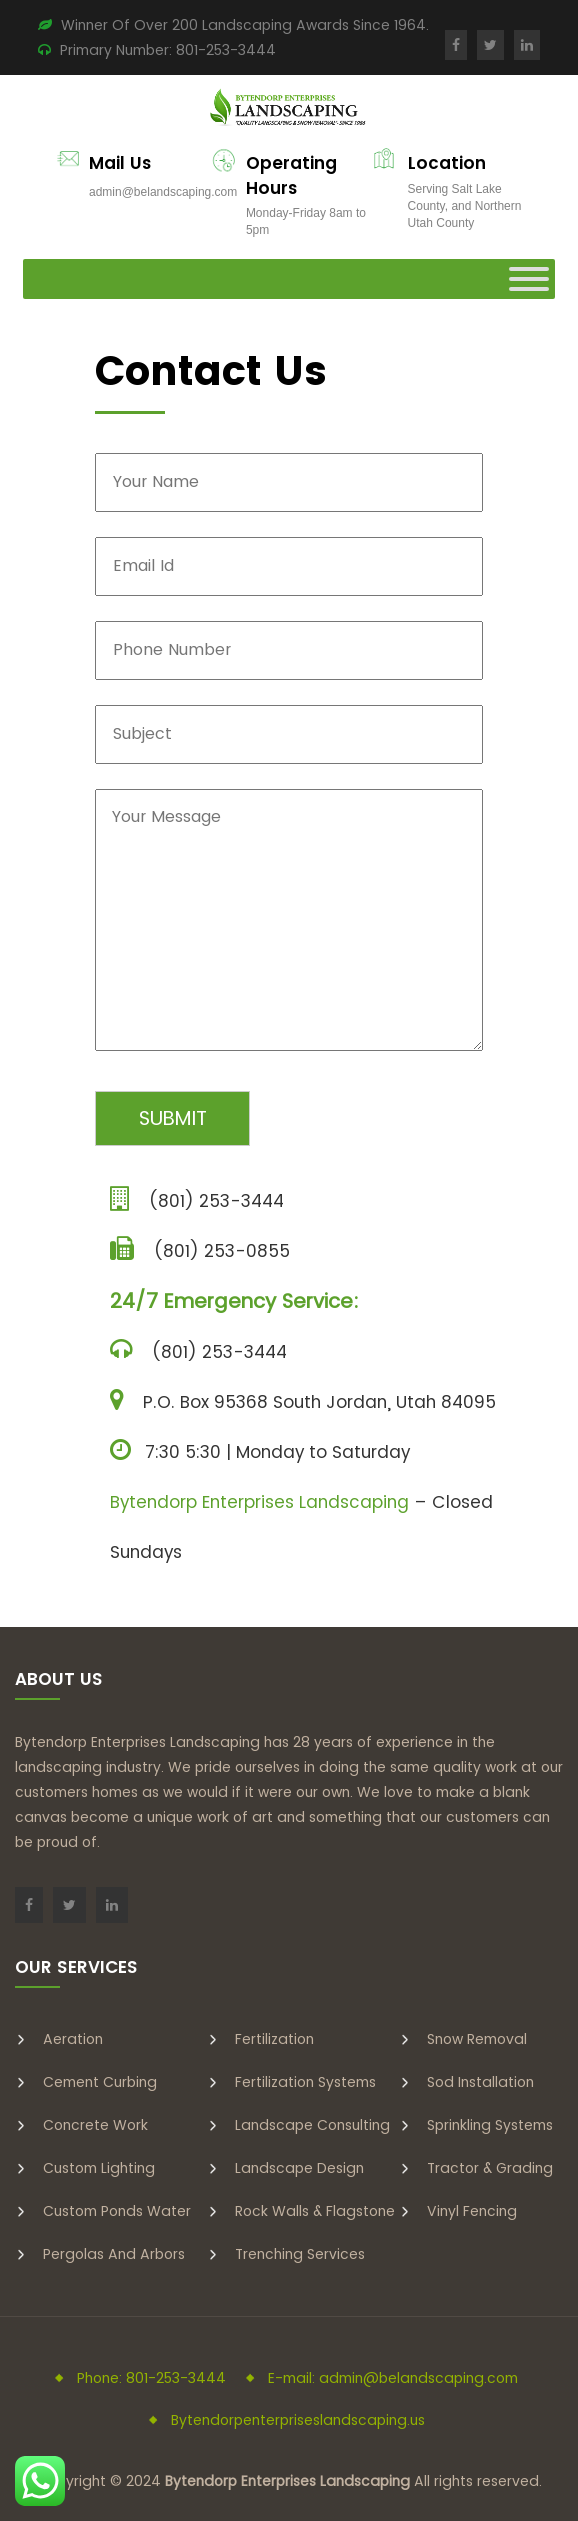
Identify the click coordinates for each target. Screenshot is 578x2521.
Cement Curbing (100, 2082)
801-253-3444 (226, 50)
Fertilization (274, 2039)
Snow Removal (477, 2039)
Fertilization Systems (305, 2082)
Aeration (73, 2039)
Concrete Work (95, 2125)
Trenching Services (300, 2254)
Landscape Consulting (312, 2125)
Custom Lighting (99, 2168)
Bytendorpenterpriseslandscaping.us (298, 2420)
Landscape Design (299, 2168)
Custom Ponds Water (117, 2211)
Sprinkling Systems (490, 2125)
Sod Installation (480, 2082)
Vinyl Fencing (472, 2211)
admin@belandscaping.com (163, 192)
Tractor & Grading (490, 2168)
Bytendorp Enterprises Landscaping (259, 1502)
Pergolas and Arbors (114, 2254)
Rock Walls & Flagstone (315, 2211)
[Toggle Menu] (529, 279)
